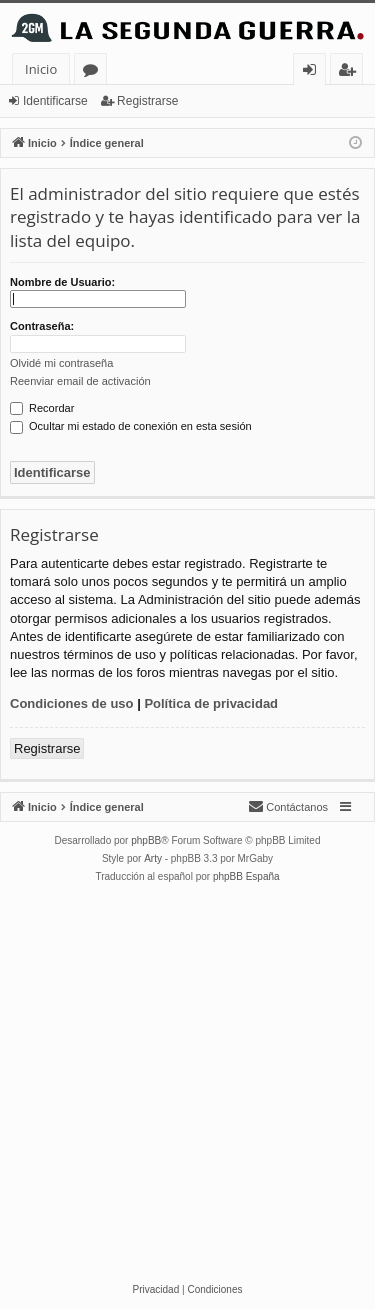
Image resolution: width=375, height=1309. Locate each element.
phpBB (146, 840)
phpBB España (246, 876)
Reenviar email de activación (80, 381)
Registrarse (147, 101)
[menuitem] (288, 807)
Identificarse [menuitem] (314, 72)
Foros (94, 72)
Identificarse (55, 101)
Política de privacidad (211, 703)
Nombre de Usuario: (62, 282)
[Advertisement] (187, 1083)
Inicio (41, 69)
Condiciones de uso (72, 703)
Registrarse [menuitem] (351, 72)
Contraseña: (42, 326)
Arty (153, 858)
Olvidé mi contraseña (61, 363)
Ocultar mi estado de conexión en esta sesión (131, 426)
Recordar (42, 408)
